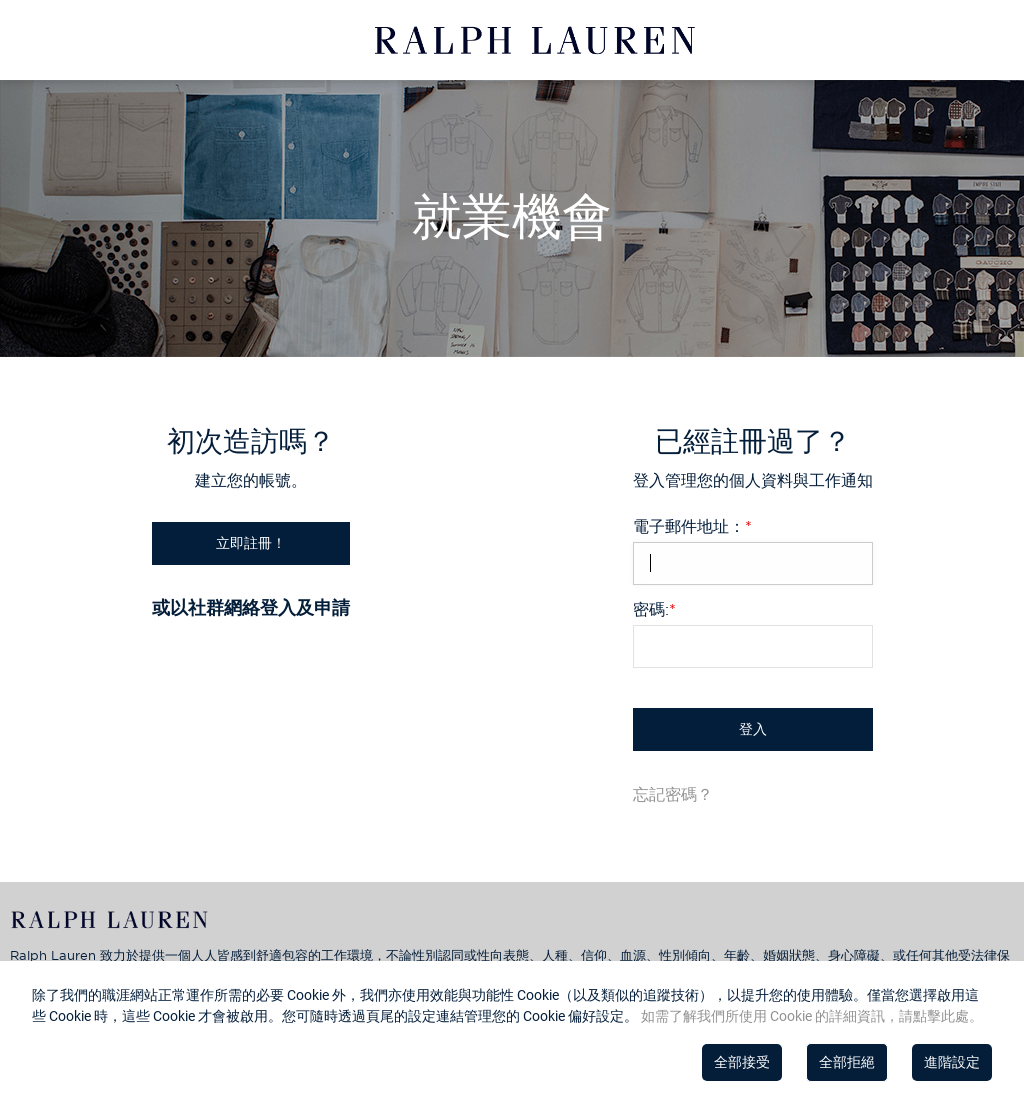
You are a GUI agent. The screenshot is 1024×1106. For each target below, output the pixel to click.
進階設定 (952, 1062)
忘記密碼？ (673, 794)
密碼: (654, 609)
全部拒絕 (847, 1062)
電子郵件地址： (692, 526)
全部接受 (742, 1062)
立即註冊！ (251, 543)
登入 (753, 729)
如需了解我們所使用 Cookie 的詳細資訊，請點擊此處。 (810, 1016)
